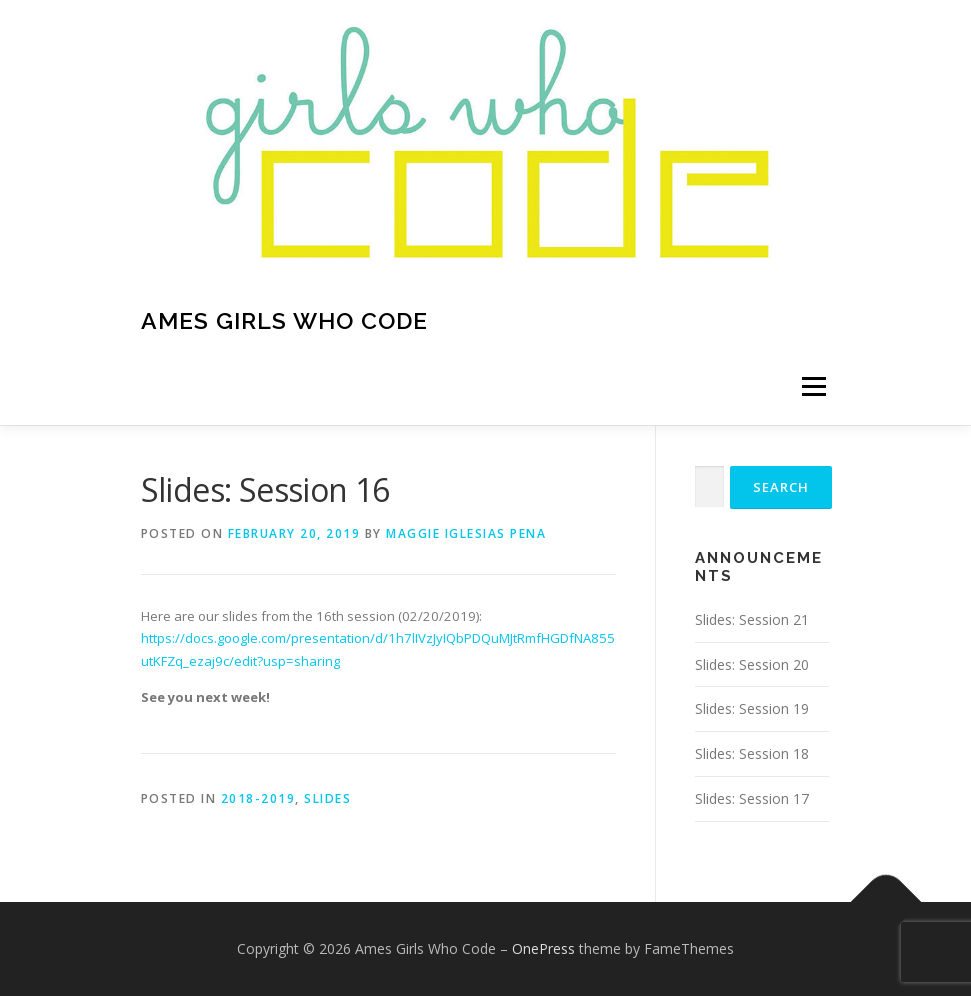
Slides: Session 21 (752, 619)
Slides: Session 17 (752, 798)
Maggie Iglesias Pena (466, 533)
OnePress (543, 948)
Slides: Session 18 (752, 753)
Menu (813, 387)
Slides (327, 798)
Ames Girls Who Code (284, 320)
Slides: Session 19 (752, 708)
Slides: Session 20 (752, 664)
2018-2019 (258, 798)
